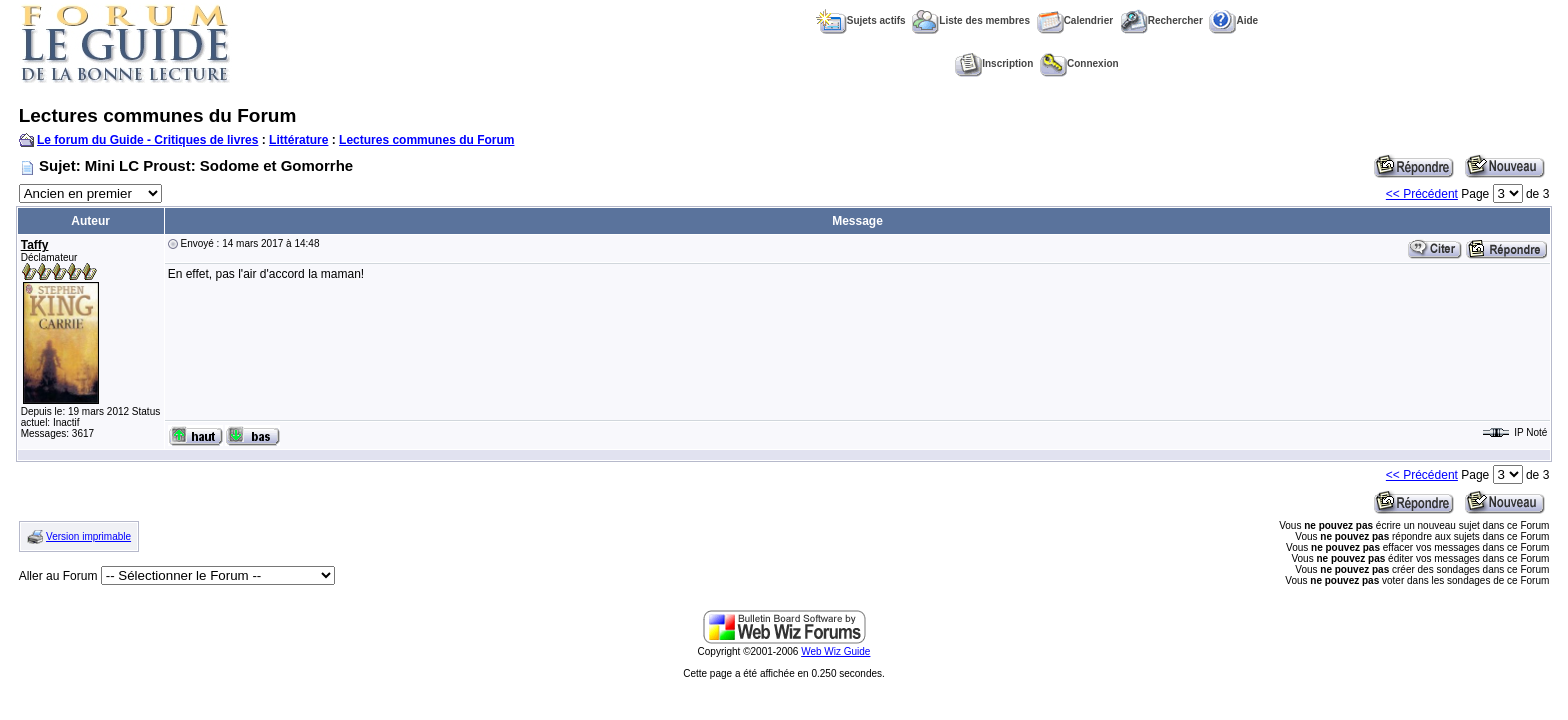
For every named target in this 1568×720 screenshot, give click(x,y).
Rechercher (1161, 20)
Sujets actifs (861, 20)
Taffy (35, 245)
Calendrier (1075, 20)
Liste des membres (971, 20)
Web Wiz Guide (835, 651)
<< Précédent (1422, 194)
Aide (1233, 20)
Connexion (1079, 63)
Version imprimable (88, 536)
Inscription (994, 63)
